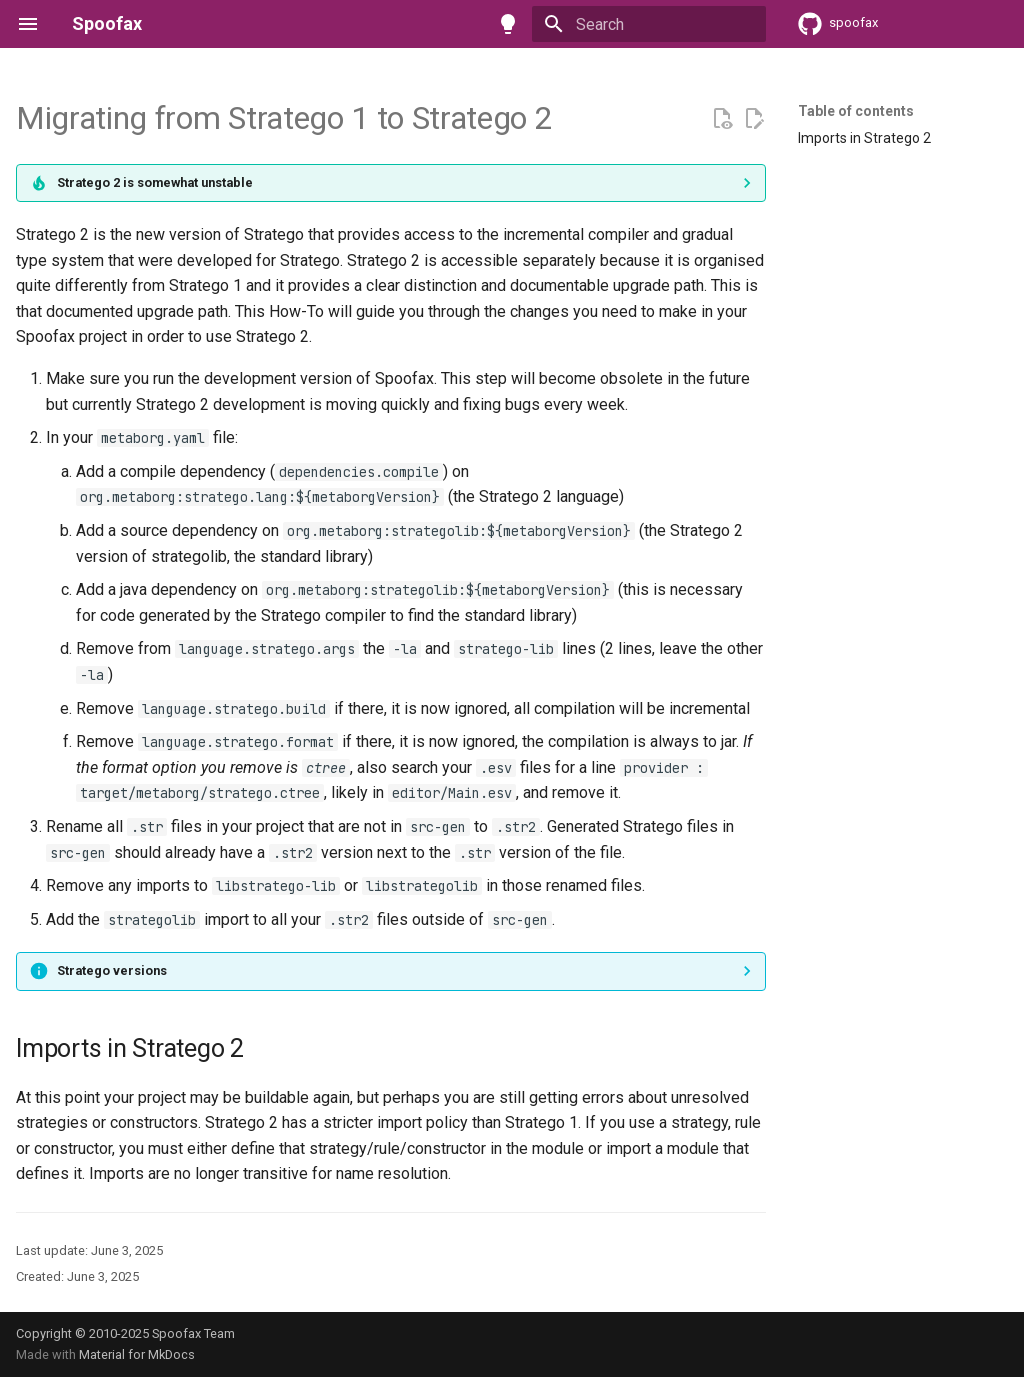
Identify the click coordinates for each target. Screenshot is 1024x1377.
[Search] (649, 24)
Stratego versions (112, 970)
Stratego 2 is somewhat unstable (155, 182)
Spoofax (107, 23)
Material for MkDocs (137, 1354)
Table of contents (856, 111)
